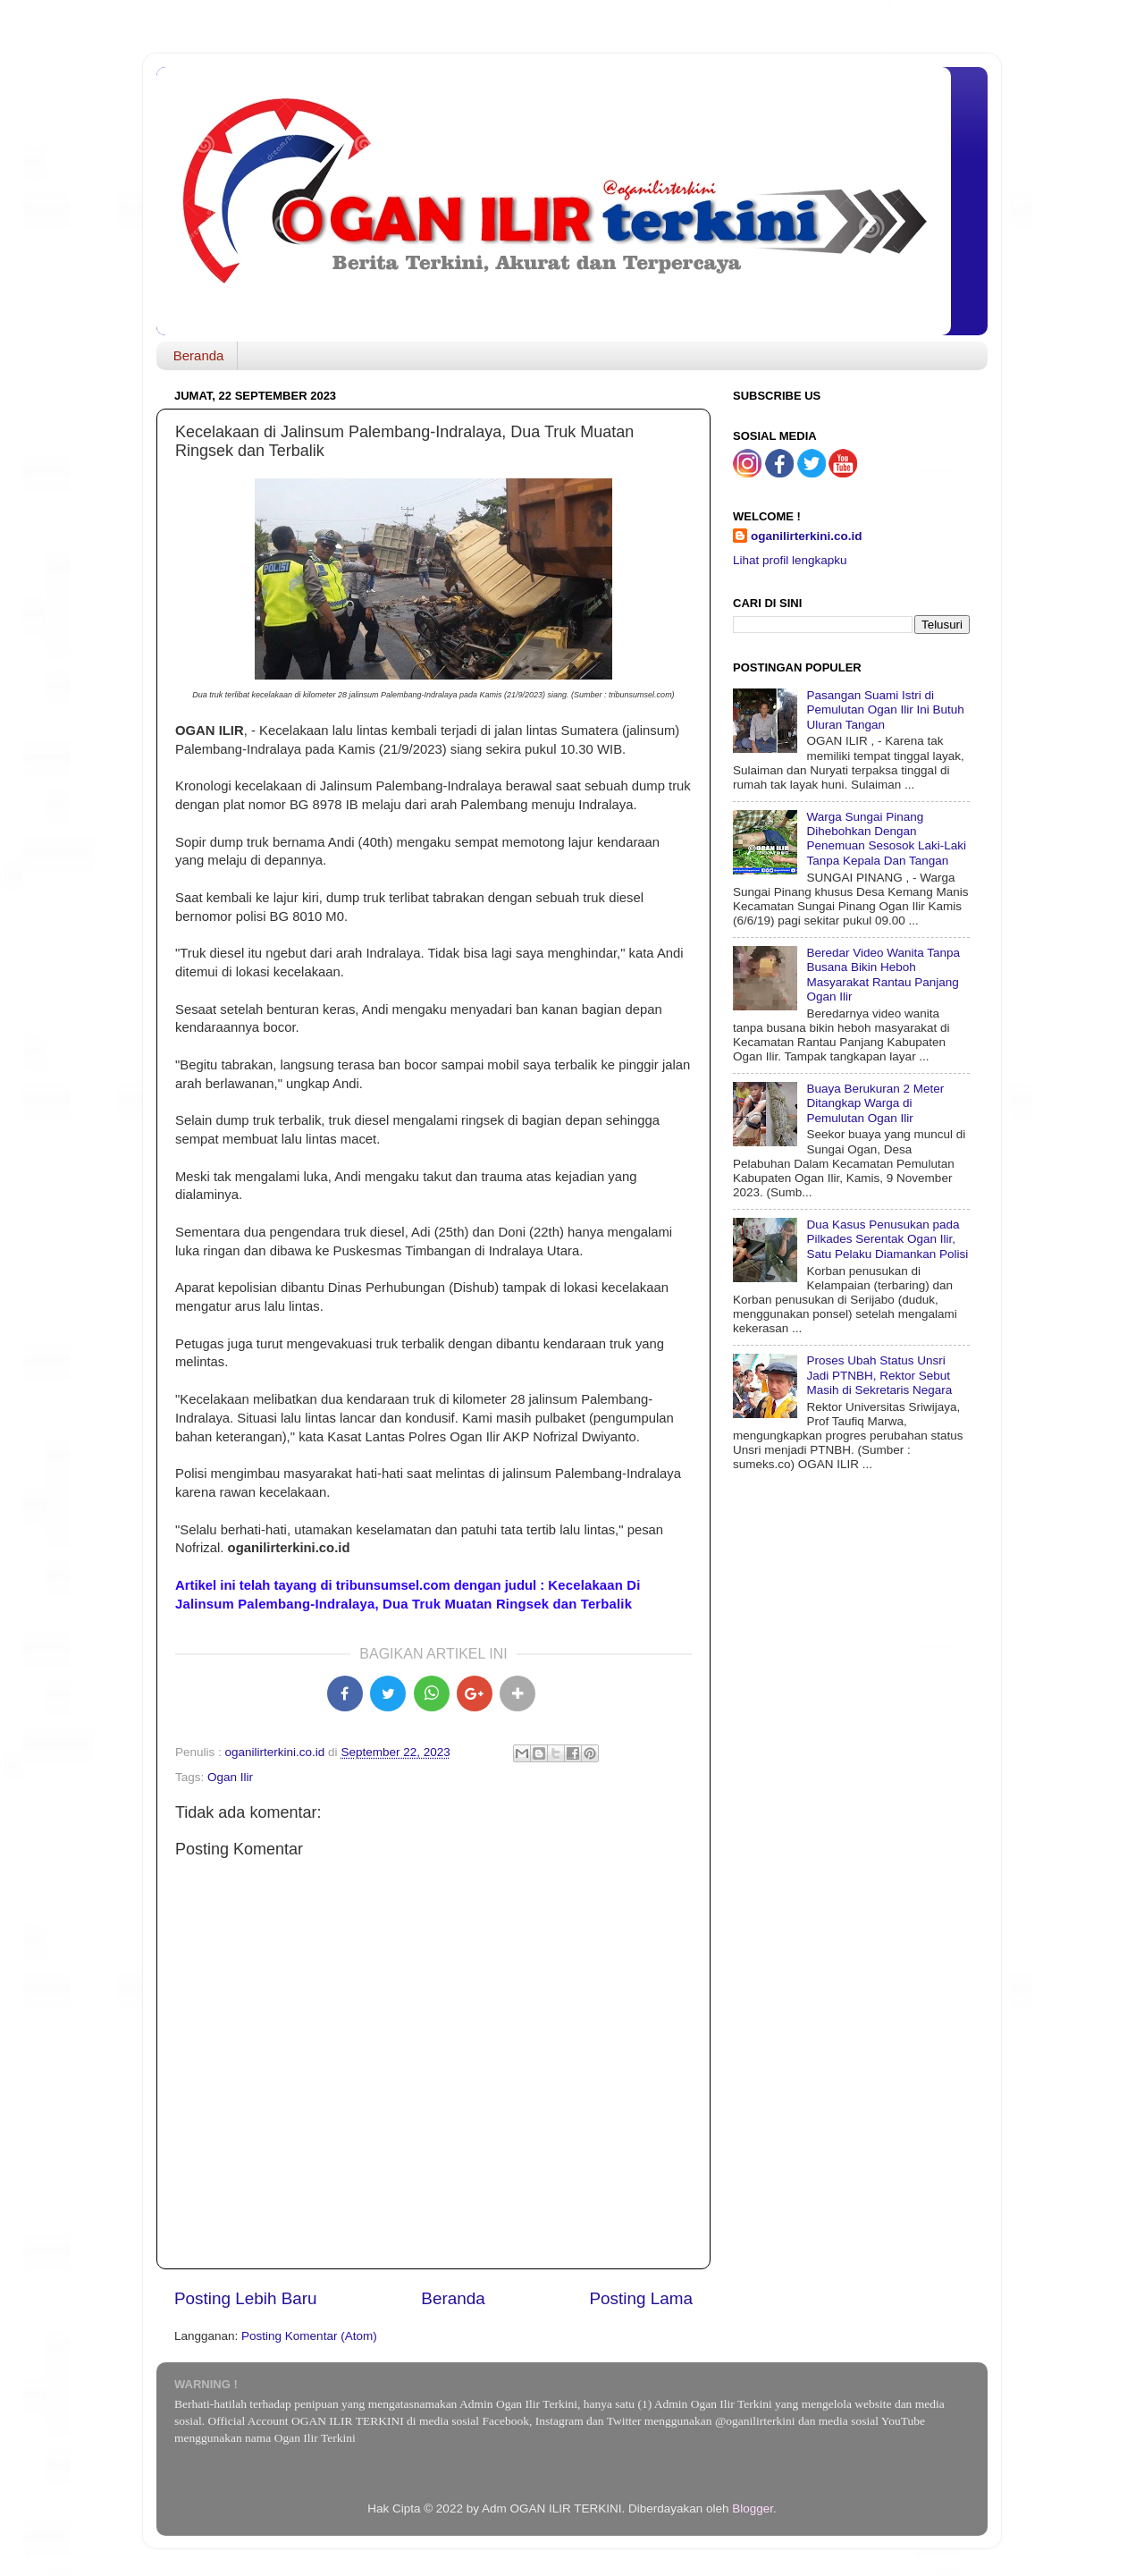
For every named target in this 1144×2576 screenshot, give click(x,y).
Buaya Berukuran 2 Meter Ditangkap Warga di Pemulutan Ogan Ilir (875, 1103)
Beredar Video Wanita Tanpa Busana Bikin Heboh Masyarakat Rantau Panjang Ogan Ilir (883, 974)
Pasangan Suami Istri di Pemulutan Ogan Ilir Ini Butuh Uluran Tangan (884, 709)
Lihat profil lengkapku (790, 560)
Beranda (198, 355)
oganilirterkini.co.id (806, 536)
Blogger (752, 2508)
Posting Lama (641, 2298)
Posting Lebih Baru (245, 2298)
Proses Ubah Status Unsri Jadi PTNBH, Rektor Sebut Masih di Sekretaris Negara (879, 1375)
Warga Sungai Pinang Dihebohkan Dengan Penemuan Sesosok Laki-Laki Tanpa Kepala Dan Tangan (886, 838)
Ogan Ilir (230, 1777)
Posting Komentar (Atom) (309, 2336)
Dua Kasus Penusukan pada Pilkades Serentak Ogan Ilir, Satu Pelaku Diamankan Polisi (887, 1239)
